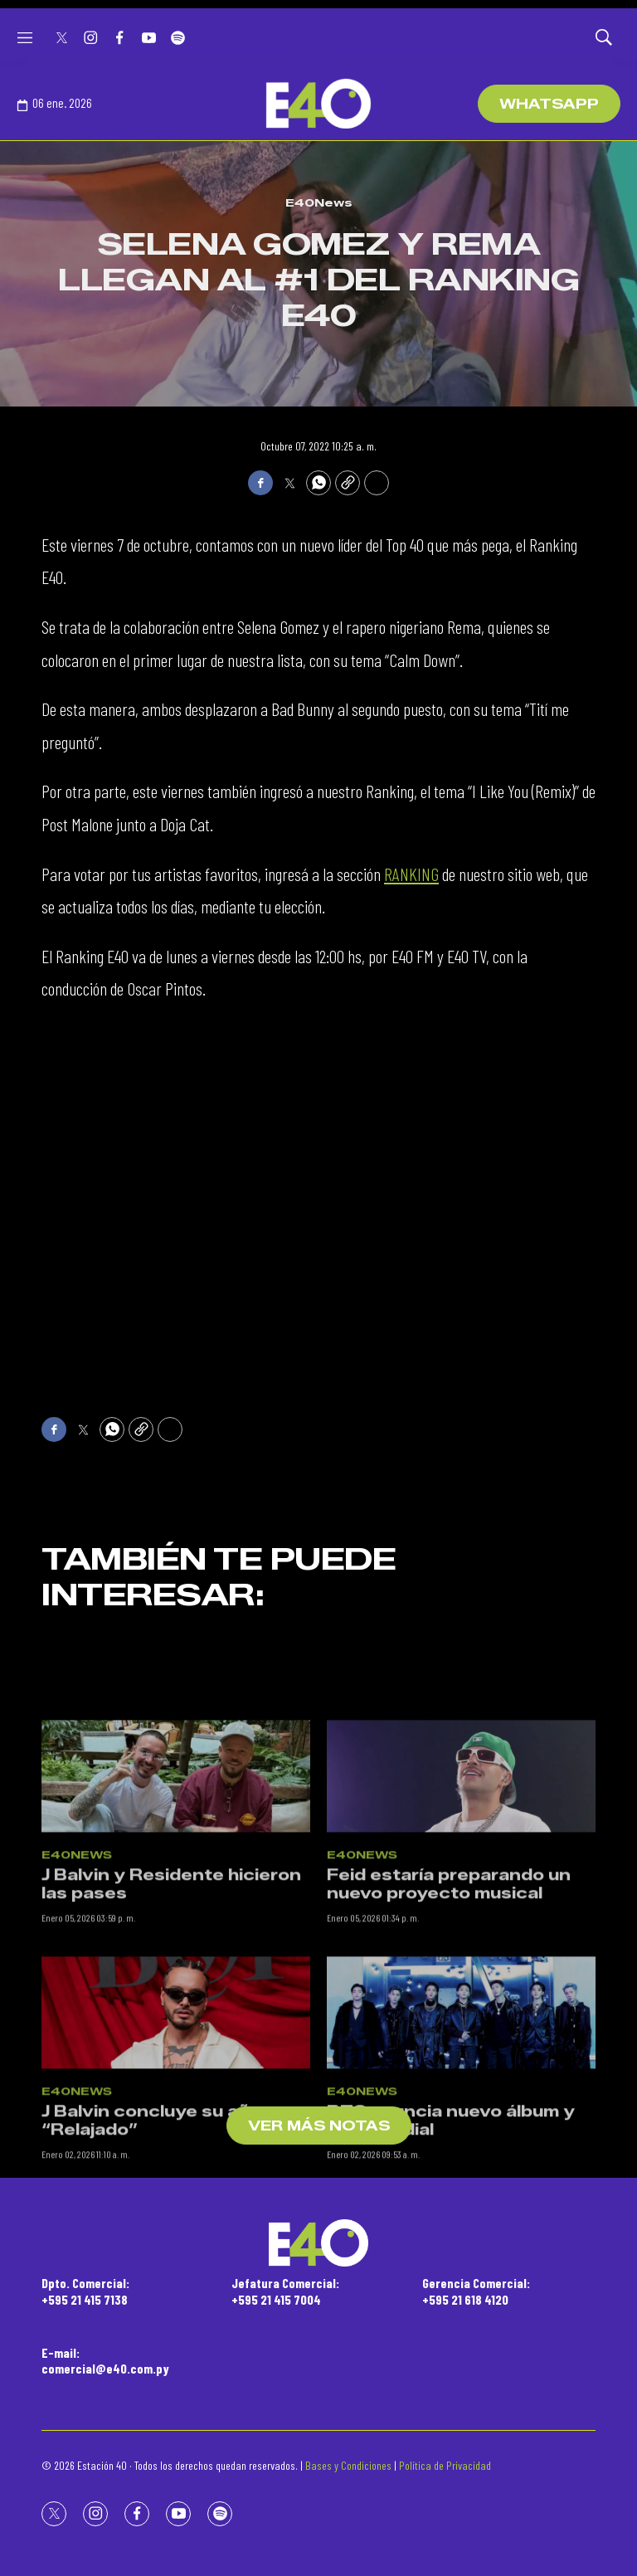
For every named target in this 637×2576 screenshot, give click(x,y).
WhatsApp (549, 104)
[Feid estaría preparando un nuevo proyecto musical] (461, 1868)
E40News (319, 202)
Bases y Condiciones (348, 2465)
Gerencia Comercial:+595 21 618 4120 (476, 2290)
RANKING (411, 873)
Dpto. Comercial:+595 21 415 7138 (85, 2290)
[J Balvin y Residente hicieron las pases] (175, 1868)
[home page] (318, 104)
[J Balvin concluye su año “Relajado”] (175, 2104)
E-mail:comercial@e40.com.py (105, 2360)
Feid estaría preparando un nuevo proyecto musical (449, 1975)
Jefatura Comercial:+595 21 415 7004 (285, 2290)
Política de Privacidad (445, 2465)
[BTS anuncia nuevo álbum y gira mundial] (461, 2104)
